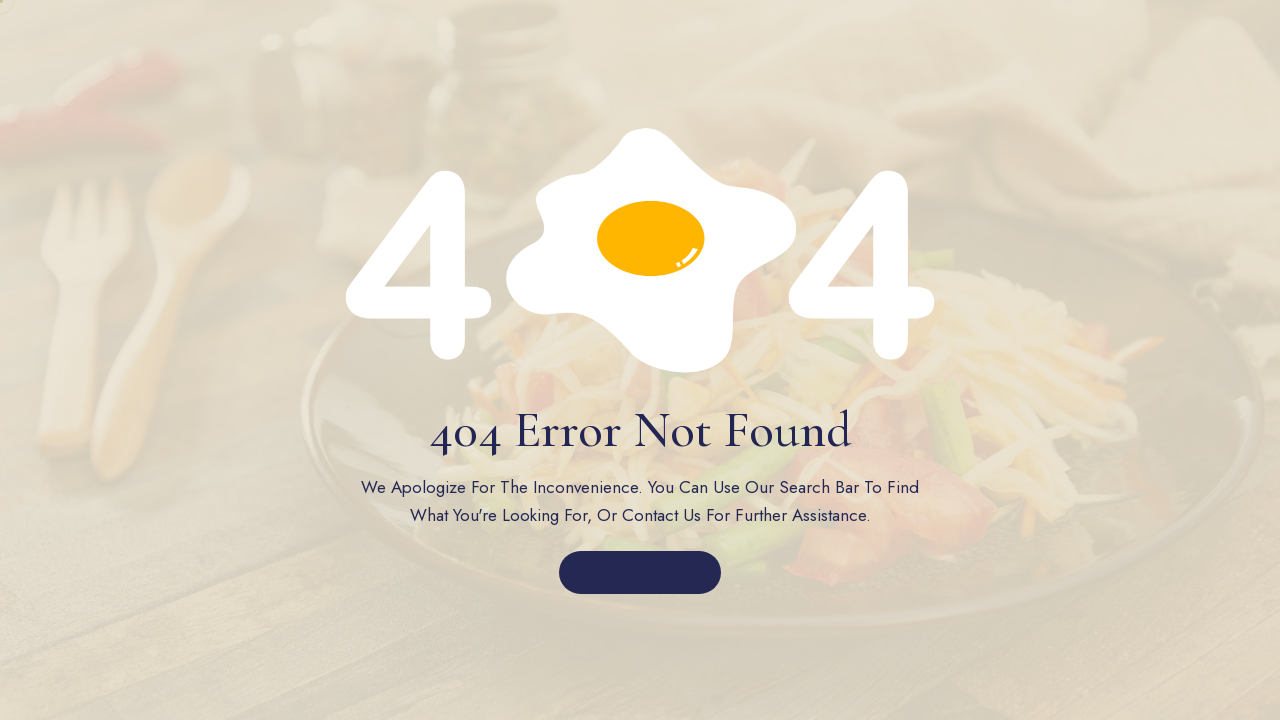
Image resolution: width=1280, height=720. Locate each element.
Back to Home (640, 572)
